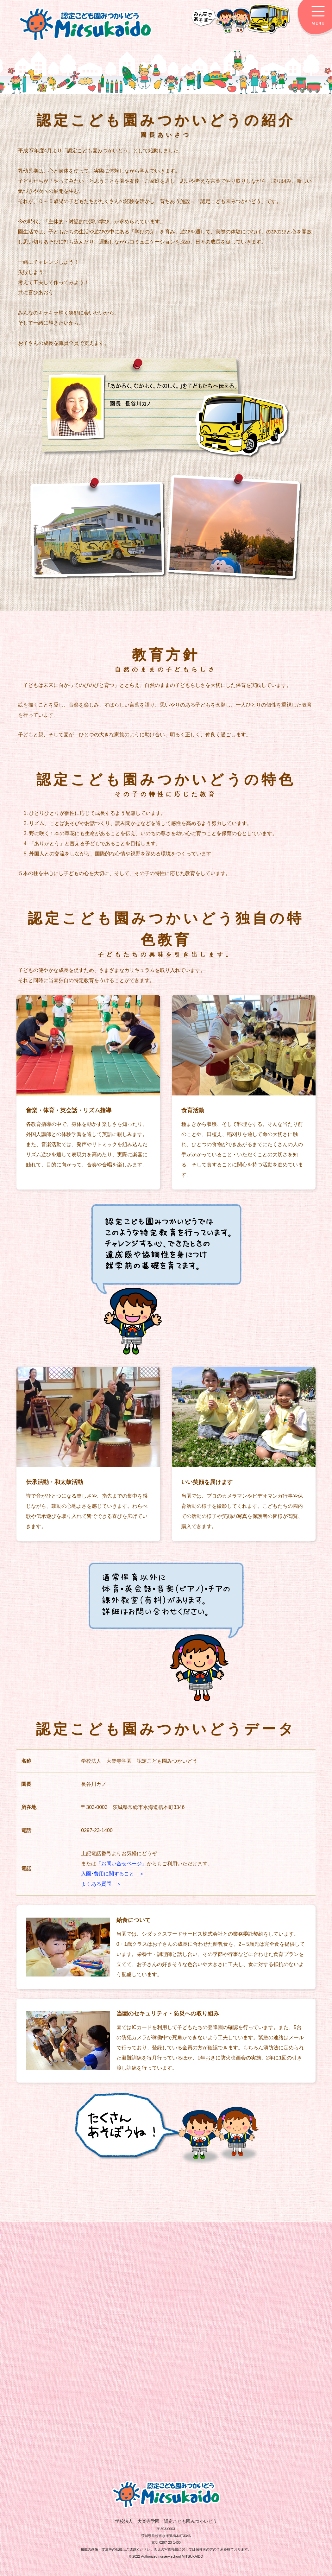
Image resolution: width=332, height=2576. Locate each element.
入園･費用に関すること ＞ (112, 1873)
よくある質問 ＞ (101, 1884)
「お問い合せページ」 (121, 1863)
